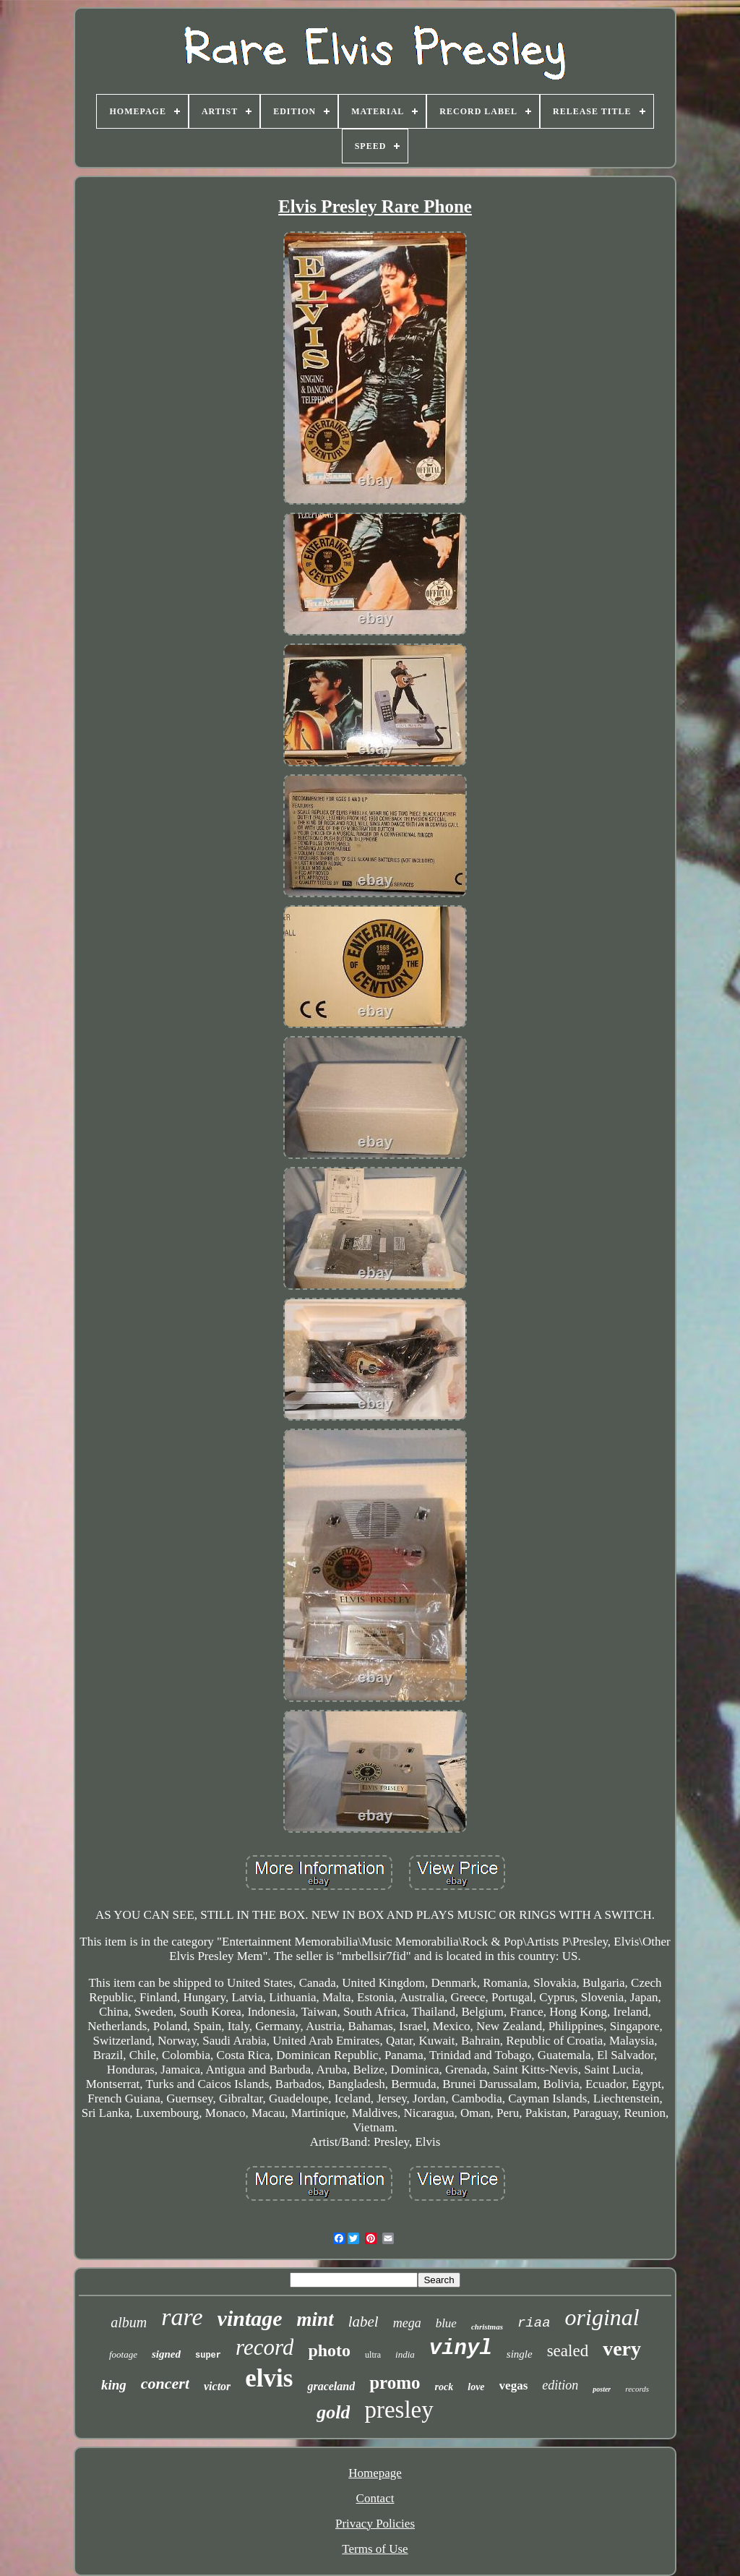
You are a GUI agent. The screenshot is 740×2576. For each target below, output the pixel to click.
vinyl (460, 2349)
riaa (534, 2323)
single (520, 2354)
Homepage (375, 2473)
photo (329, 2350)
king (113, 2384)
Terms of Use (375, 2549)
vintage (250, 2318)
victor (217, 2386)
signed (166, 2354)
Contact (375, 2498)
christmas (487, 2326)
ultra (373, 2355)
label (363, 2321)
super (208, 2355)
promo (394, 2382)
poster (602, 2389)
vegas (513, 2385)
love (476, 2387)
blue (446, 2323)
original (602, 2317)
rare (181, 2316)
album (129, 2322)
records (637, 2388)
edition (560, 2385)
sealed (567, 2351)
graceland (331, 2386)
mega (407, 2323)
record (264, 2347)
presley (398, 2410)
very (622, 2348)
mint (315, 2319)
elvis (269, 2378)
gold (333, 2412)
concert (165, 2383)
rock (444, 2387)
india (405, 2354)
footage (123, 2354)
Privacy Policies (375, 2523)
